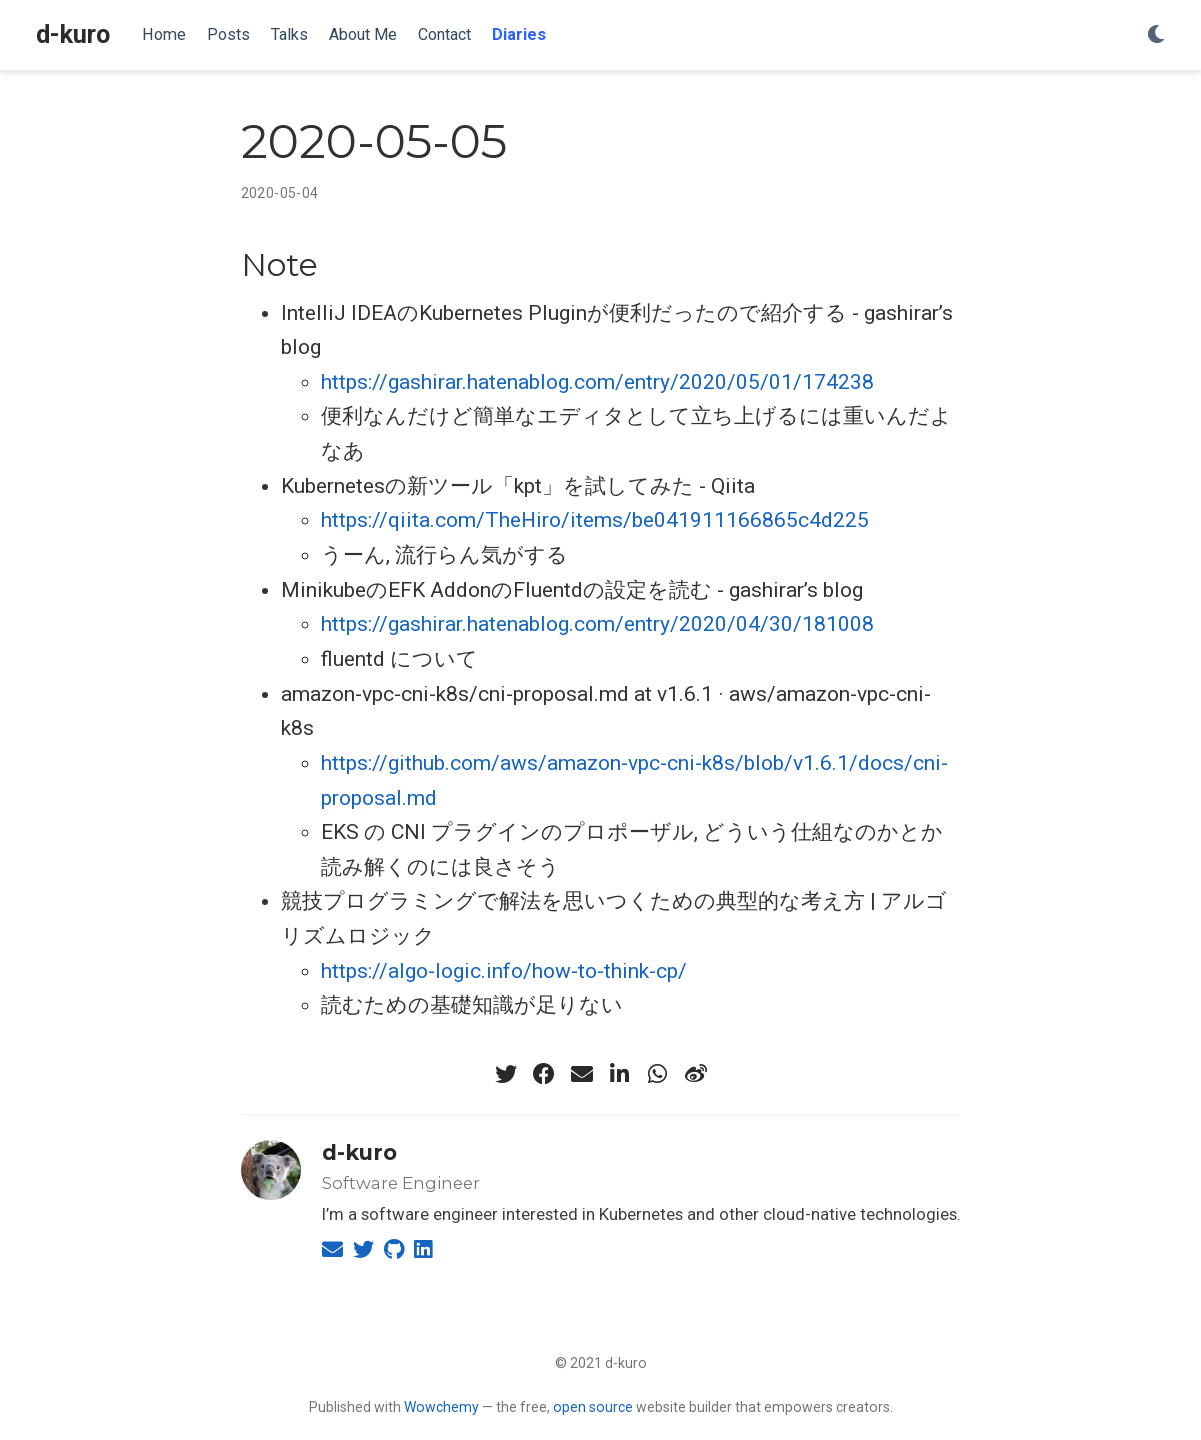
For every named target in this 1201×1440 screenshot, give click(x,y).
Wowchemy (441, 1407)
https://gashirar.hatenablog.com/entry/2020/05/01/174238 (597, 382)
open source (593, 1407)
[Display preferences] (1156, 35)
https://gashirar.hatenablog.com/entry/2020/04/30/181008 (597, 624)
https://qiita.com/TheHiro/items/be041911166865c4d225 (595, 520)
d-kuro (73, 34)
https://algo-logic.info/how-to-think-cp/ (504, 971)
